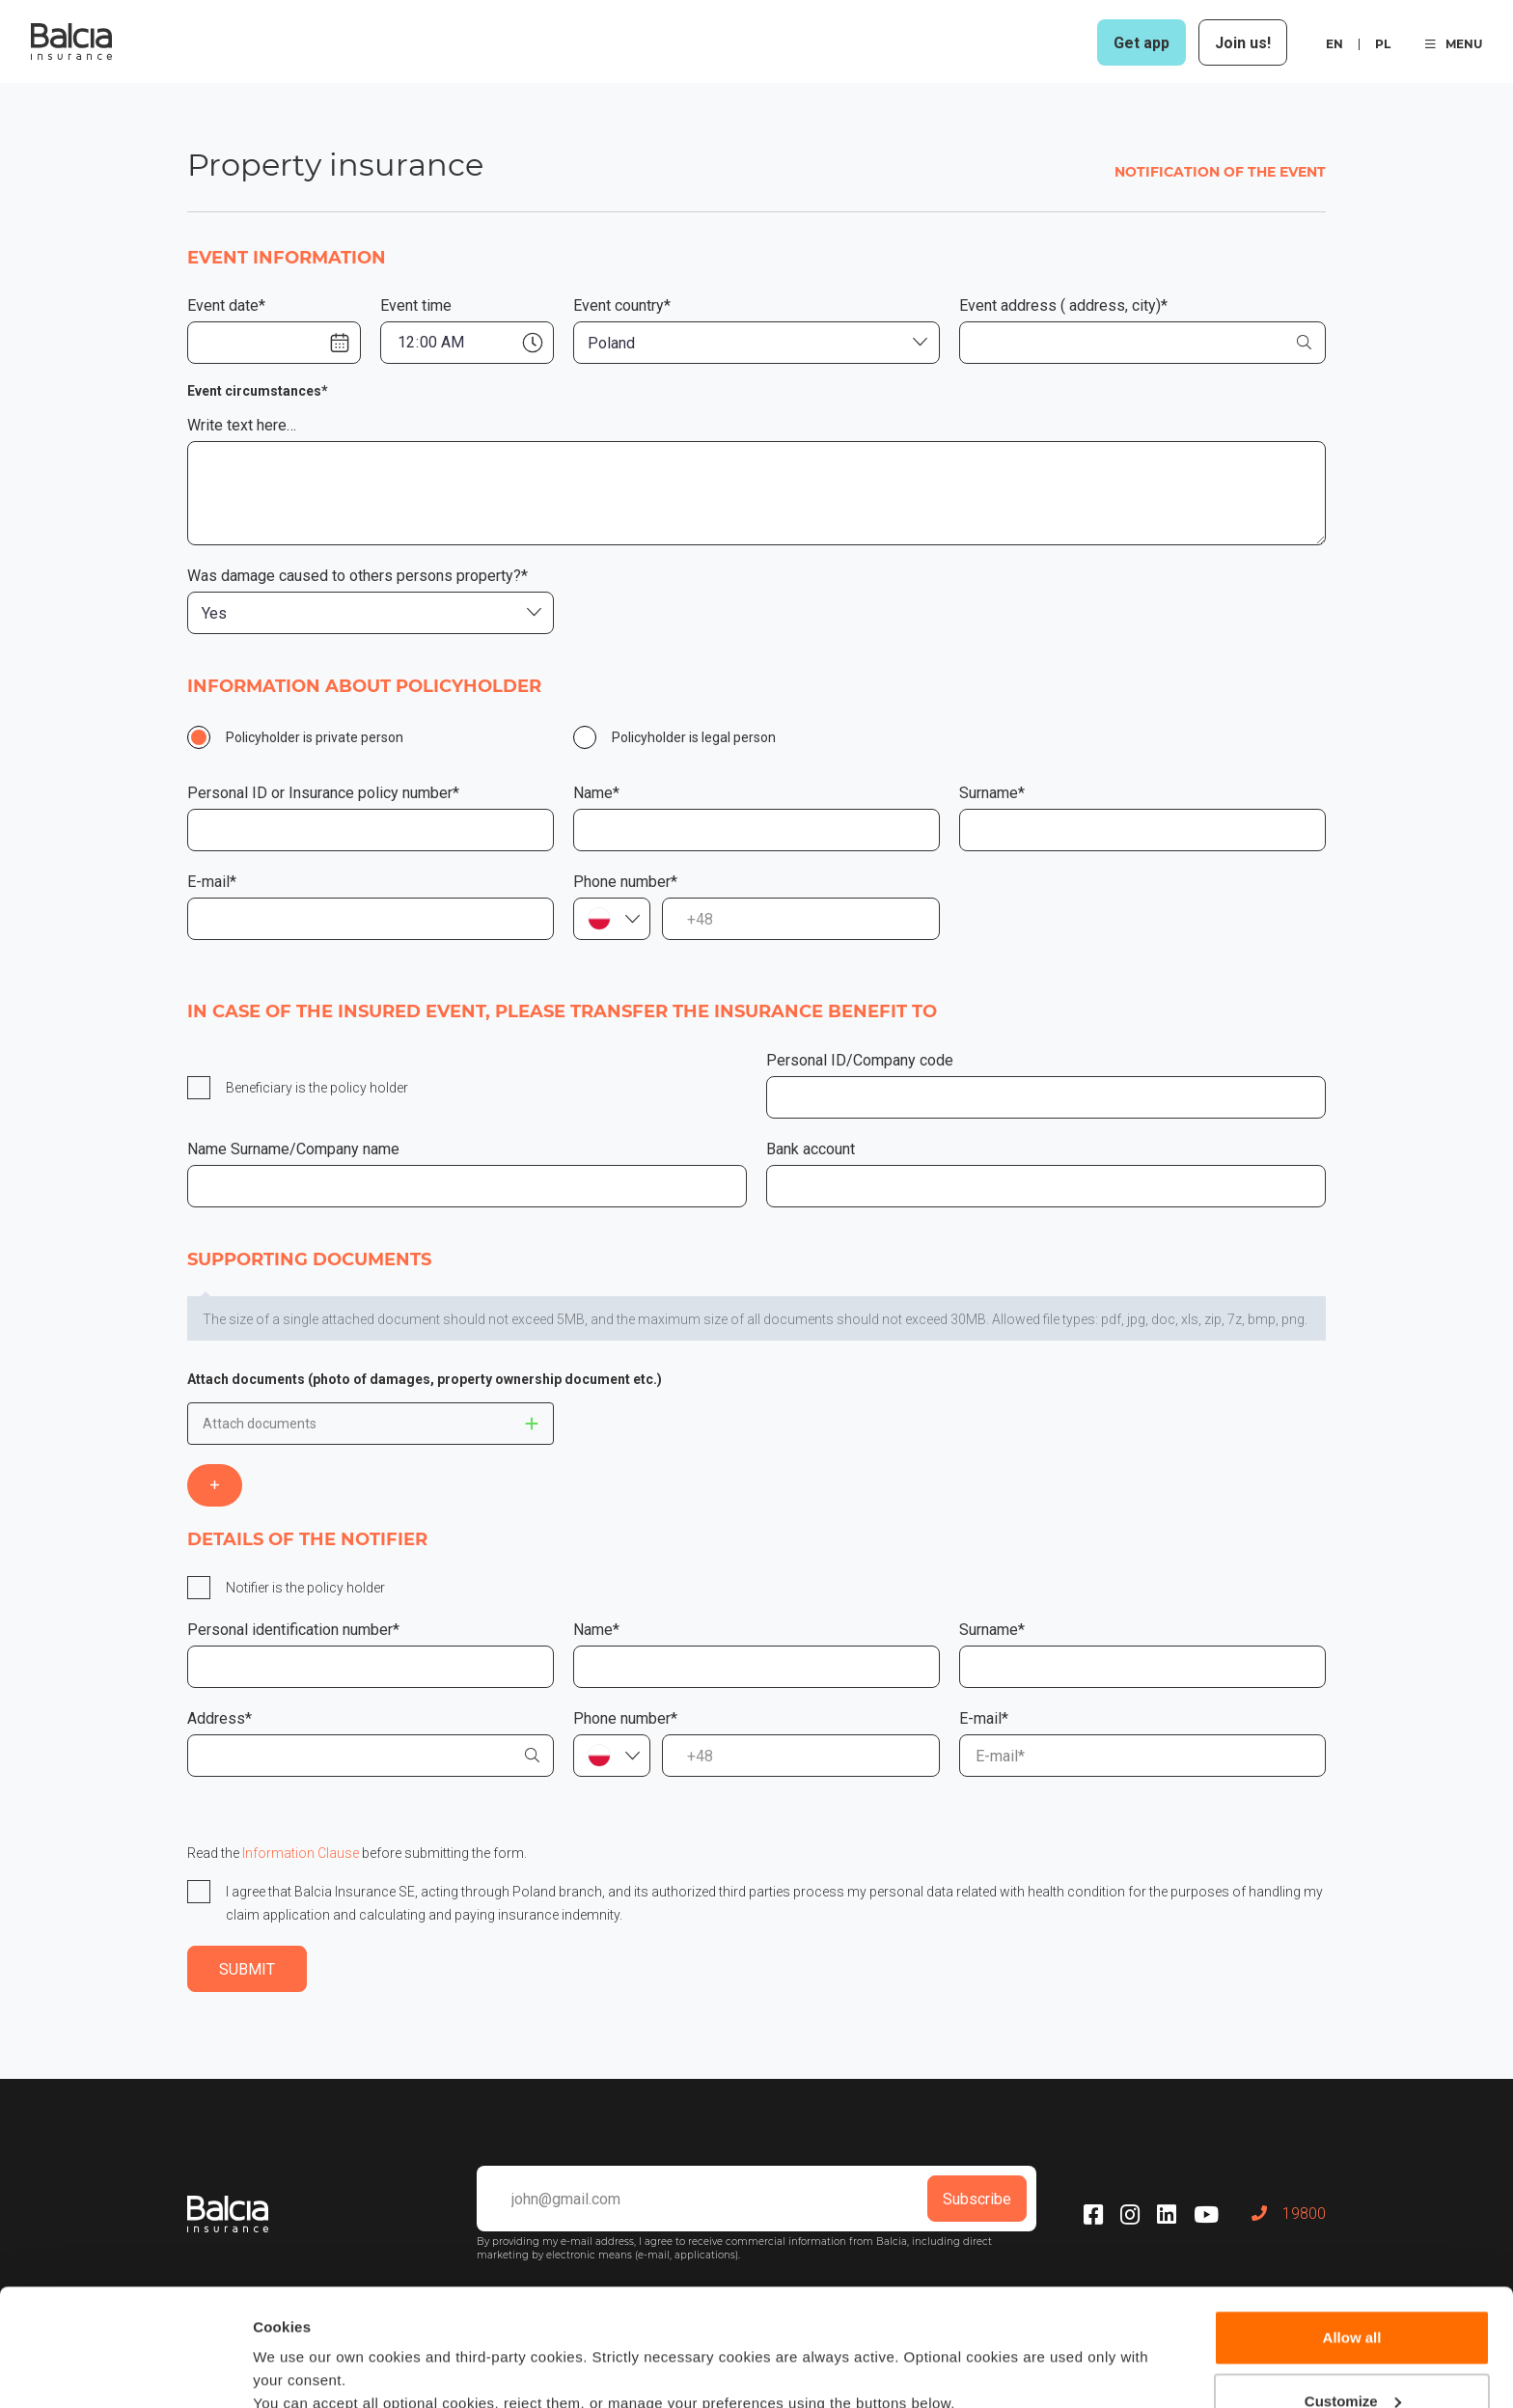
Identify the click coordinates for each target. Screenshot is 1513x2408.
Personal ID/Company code (859, 1060)
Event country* (622, 305)
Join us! (1243, 43)
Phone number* (625, 881)
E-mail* (211, 881)
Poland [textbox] (611, 343)
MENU (1453, 44)
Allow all (1352, 2228)
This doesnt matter (531, 1423)
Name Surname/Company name (293, 1149)
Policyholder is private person (314, 737)
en (1334, 44)
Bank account (810, 1149)
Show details (298, 2370)
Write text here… (241, 425)
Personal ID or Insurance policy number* (323, 793)
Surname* (992, 793)
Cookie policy (916, 2317)
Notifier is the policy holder (305, 1587)
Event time (416, 305)
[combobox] (756, 342)
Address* (219, 1718)
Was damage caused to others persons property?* (357, 576)
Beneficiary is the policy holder (317, 1087)
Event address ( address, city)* (1063, 305)
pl (1382, 44)
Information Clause (300, 1853)
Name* (596, 793)
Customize (1353, 2291)
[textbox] (611, 919)
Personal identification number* (293, 1629)
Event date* (226, 305)
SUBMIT (247, 1969)
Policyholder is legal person (694, 737)
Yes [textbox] (214, 613)
